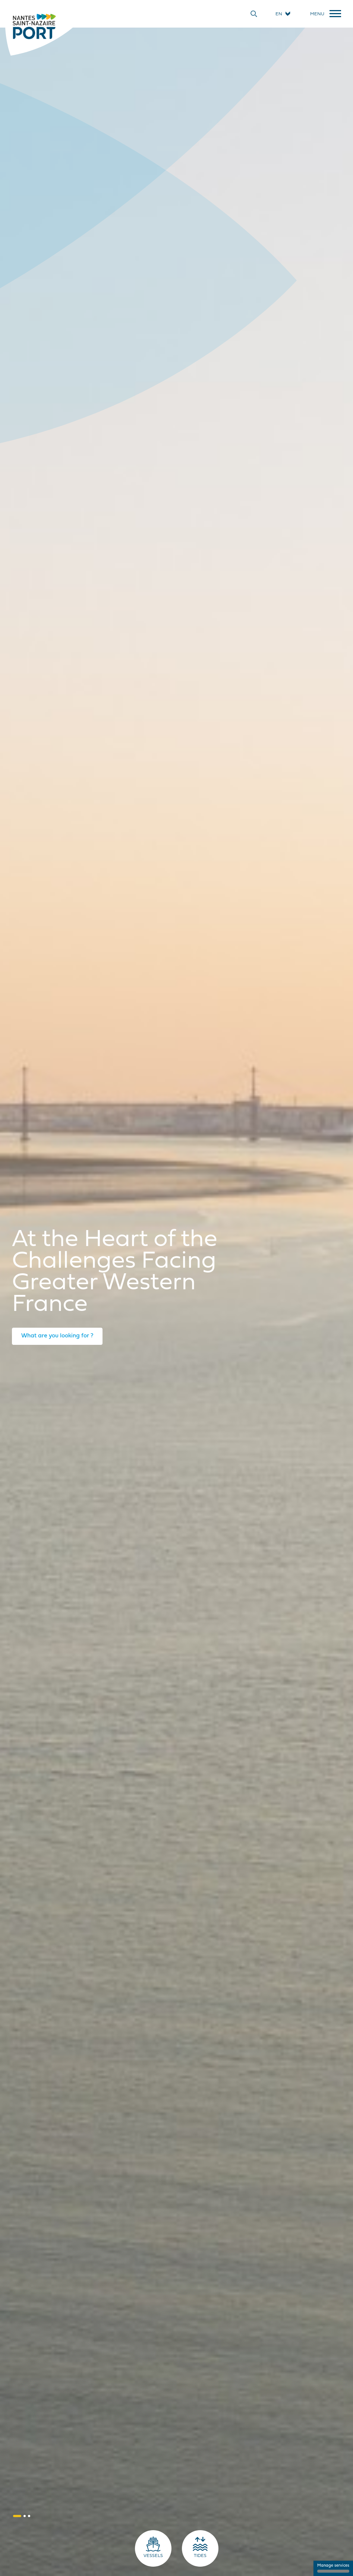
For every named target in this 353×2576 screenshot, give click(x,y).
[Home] (34, 26)
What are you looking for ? (57, 1336)
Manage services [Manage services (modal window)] (333, 2568)
